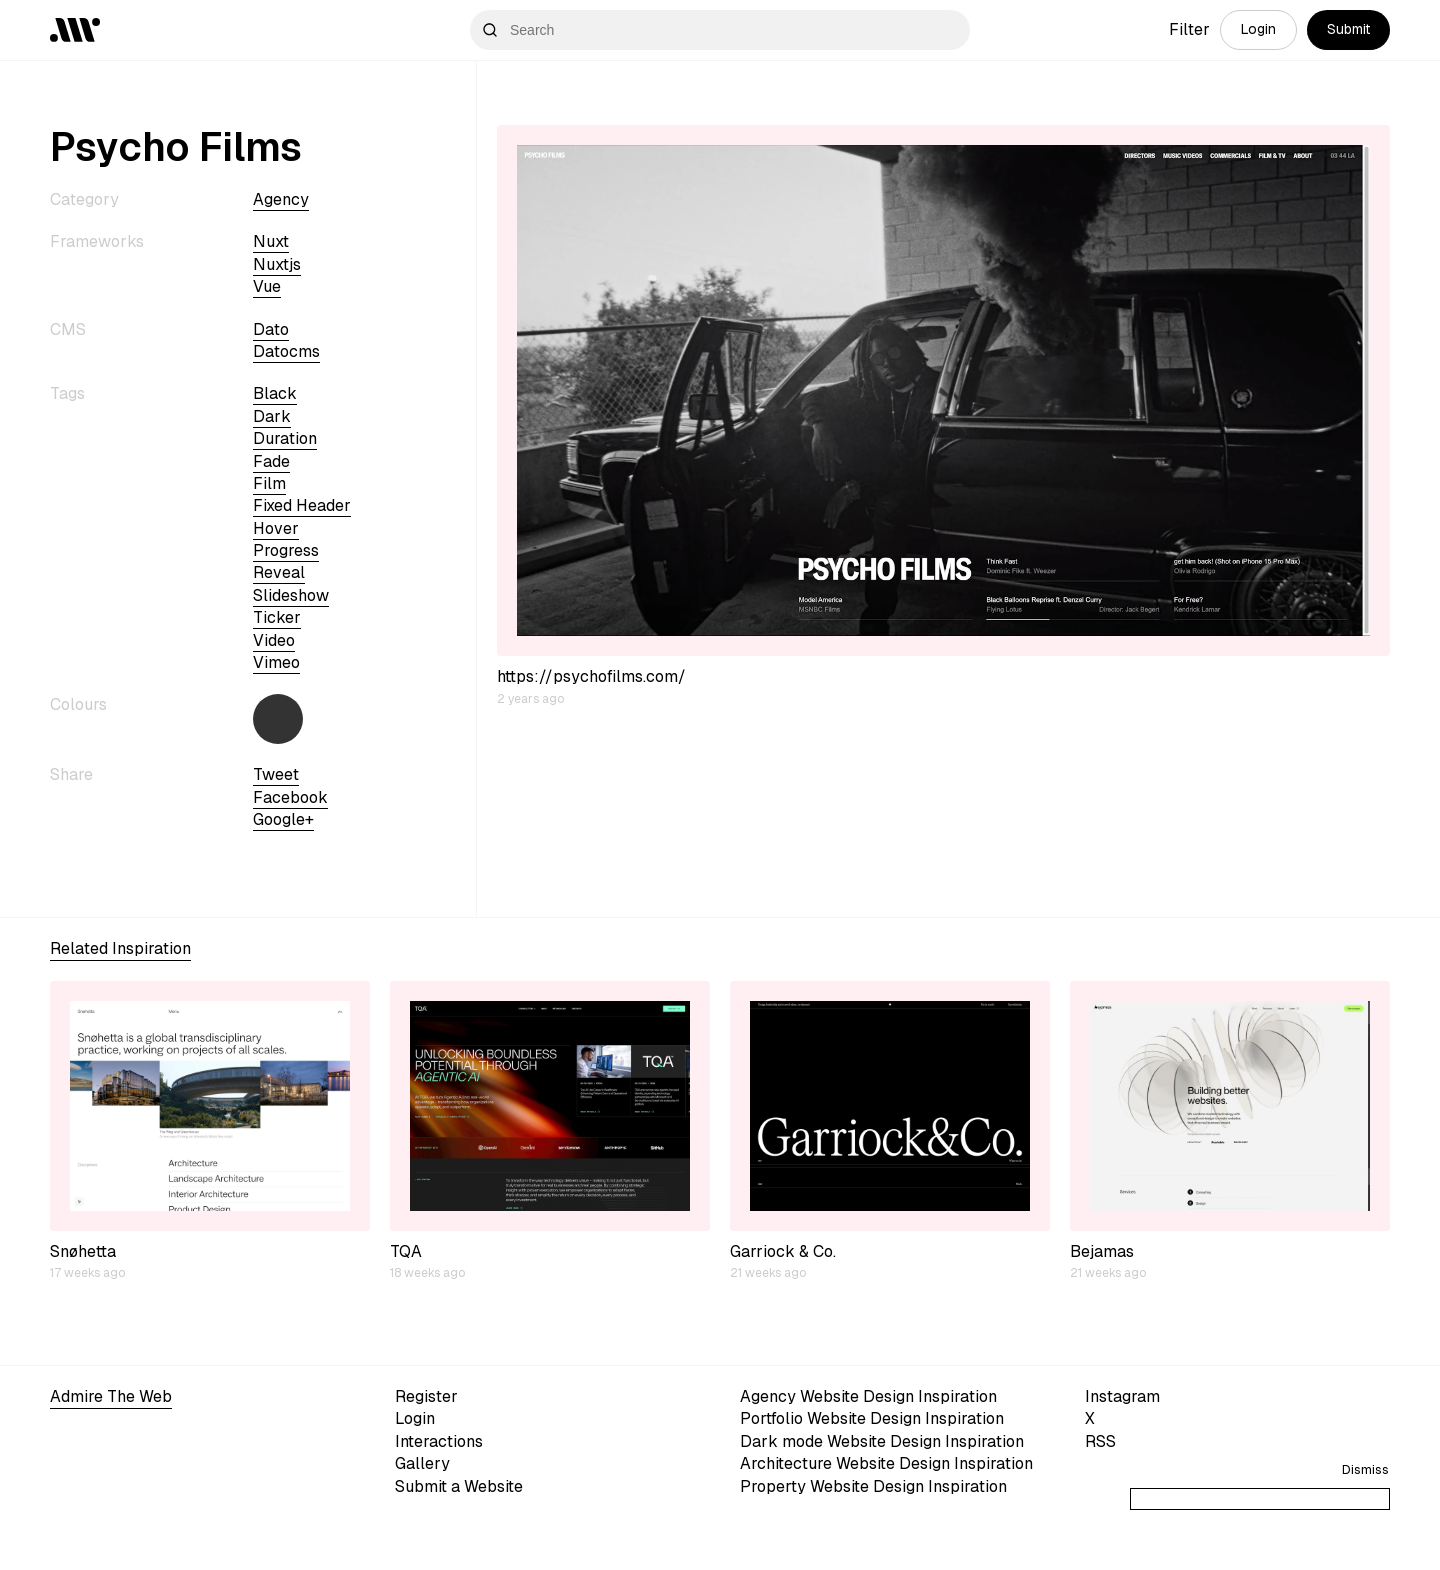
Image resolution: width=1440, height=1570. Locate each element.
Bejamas (1102, 1251)
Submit (1348, 29)
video (274, 640)
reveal (279, 572)
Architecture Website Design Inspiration (886, 1463)
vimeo (276, 662)
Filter (1189, 29)
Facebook (290, 797)
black (275, 393)
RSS (1100, 1441)
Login (1258, 29)
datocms (286, 351)
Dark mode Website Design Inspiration (882, 1441)
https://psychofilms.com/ (591, 676)
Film (269, 483)
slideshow (291, 595)
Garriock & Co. (783, 1251)
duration (285, 438)
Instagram (1122, 1396)
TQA (406, 1251)
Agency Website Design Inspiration (868, 1396)
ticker (277, 617)
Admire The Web (111, 1396)
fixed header (302, 505)
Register (426, 1396)
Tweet (276, 774)
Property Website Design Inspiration (873, 1486)
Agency (281, 199)
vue (267, 286)
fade (271, 461)
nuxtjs (277, 264)
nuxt (271, 241)
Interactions (439, 1441)
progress (286, 550)
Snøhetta (83, 1251)
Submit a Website (459, 1486)
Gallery (422, 1463)
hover (276, 528)
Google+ (283, 819)
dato (271, 329)
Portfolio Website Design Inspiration (872, 1418)
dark (272, 416)
